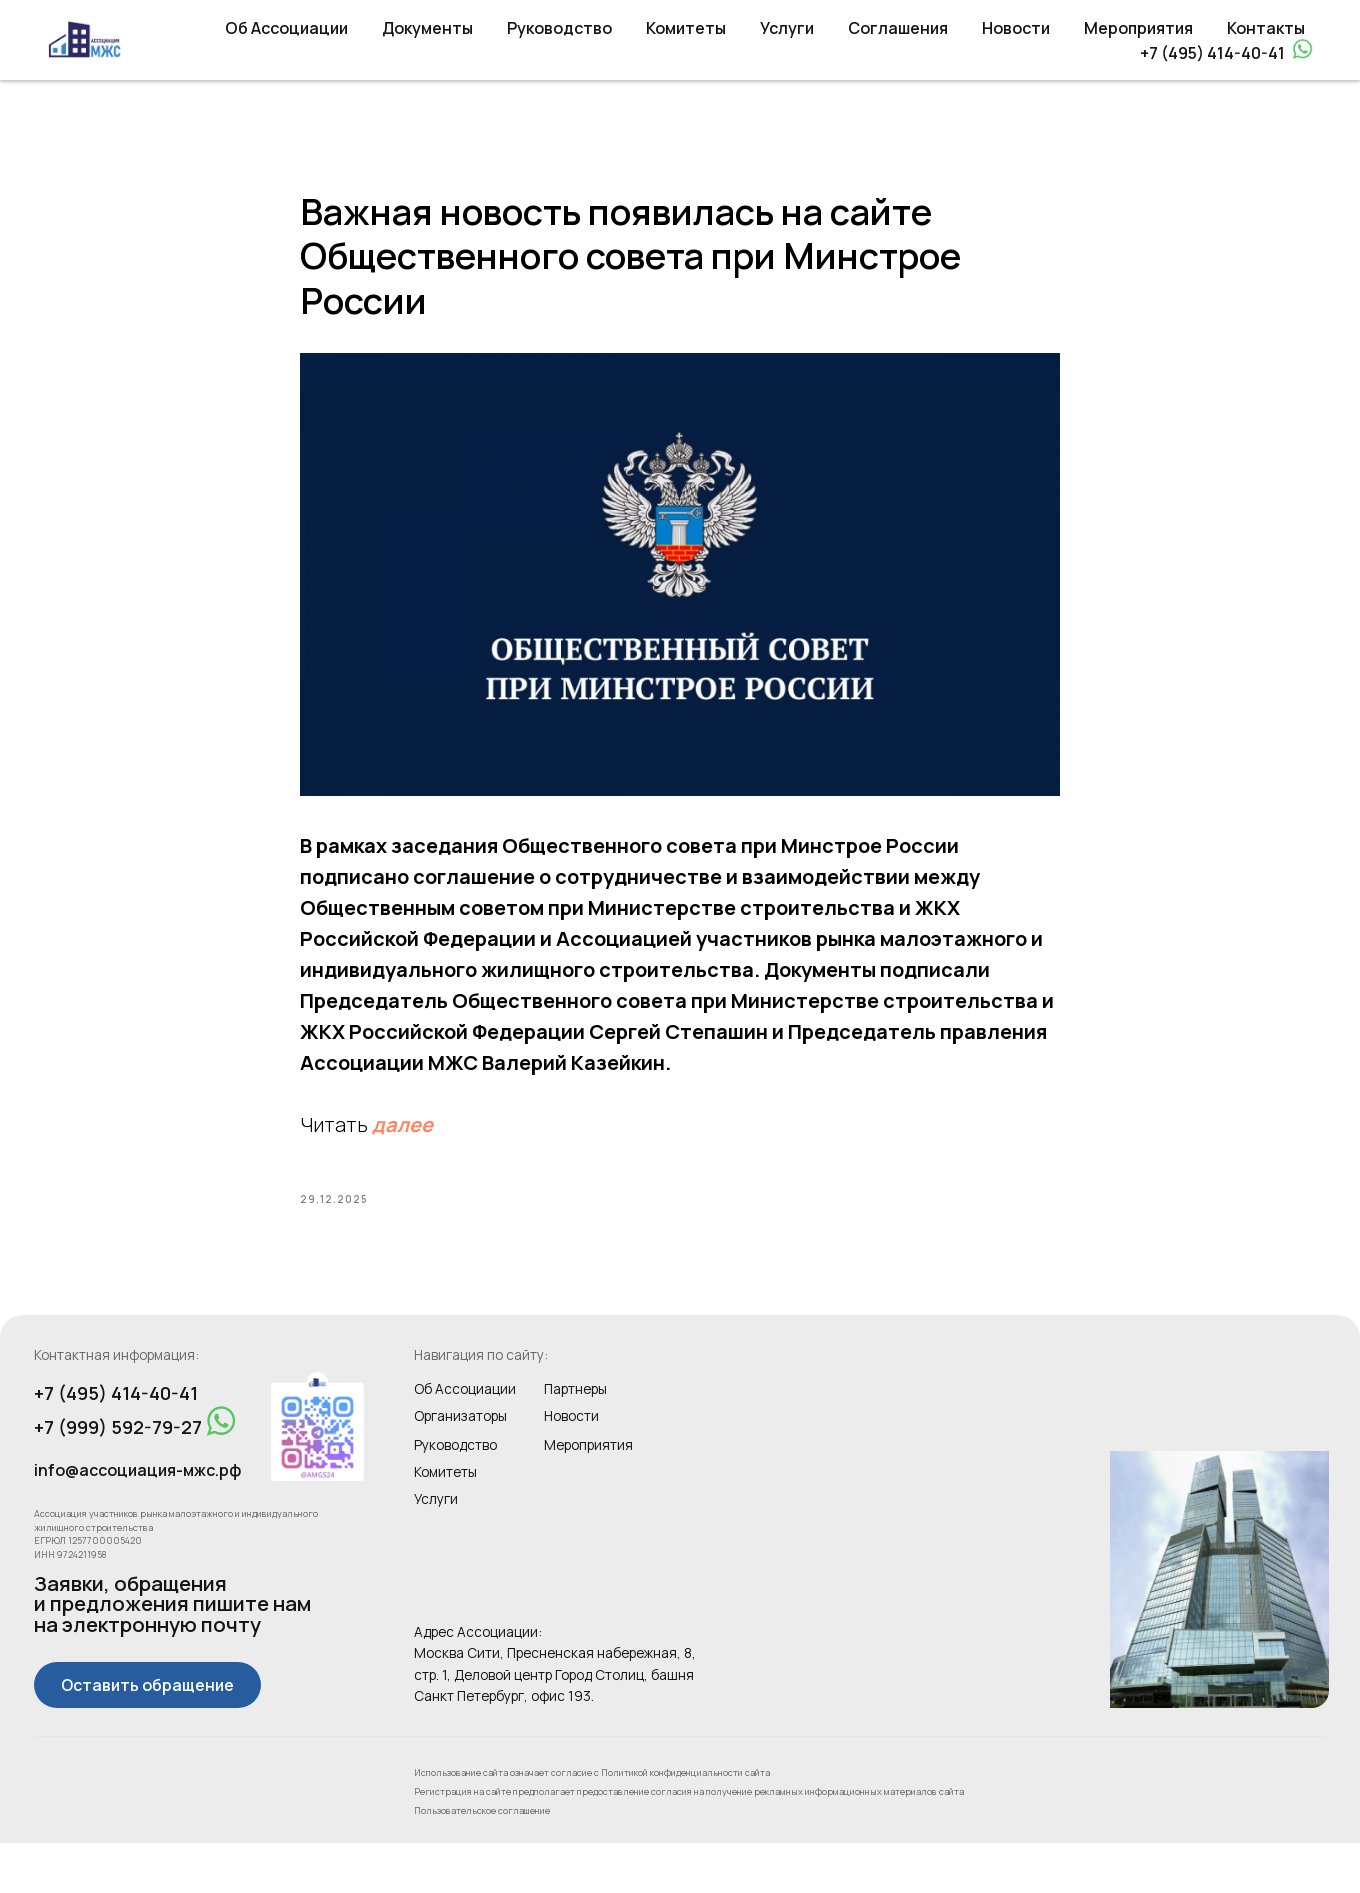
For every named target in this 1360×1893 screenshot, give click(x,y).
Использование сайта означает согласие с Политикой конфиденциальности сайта (592, 1821)
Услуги (787, 28)
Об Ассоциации (286, 28)
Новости (1016, 28)
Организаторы (460, 1466)
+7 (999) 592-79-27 (118, 1477)
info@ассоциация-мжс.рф (137, 1520)
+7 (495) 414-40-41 (1212, 53)
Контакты (1266, 28)
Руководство (559, 28)
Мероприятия (1138, 28)
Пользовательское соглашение (482, 1860)
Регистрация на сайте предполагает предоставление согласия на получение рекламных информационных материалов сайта (689, 1841)
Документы (427, 28)
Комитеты (686, 28)
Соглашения (898, 28)
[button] (147, 1734)
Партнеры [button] (575, 1439)
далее (402, 1149)
